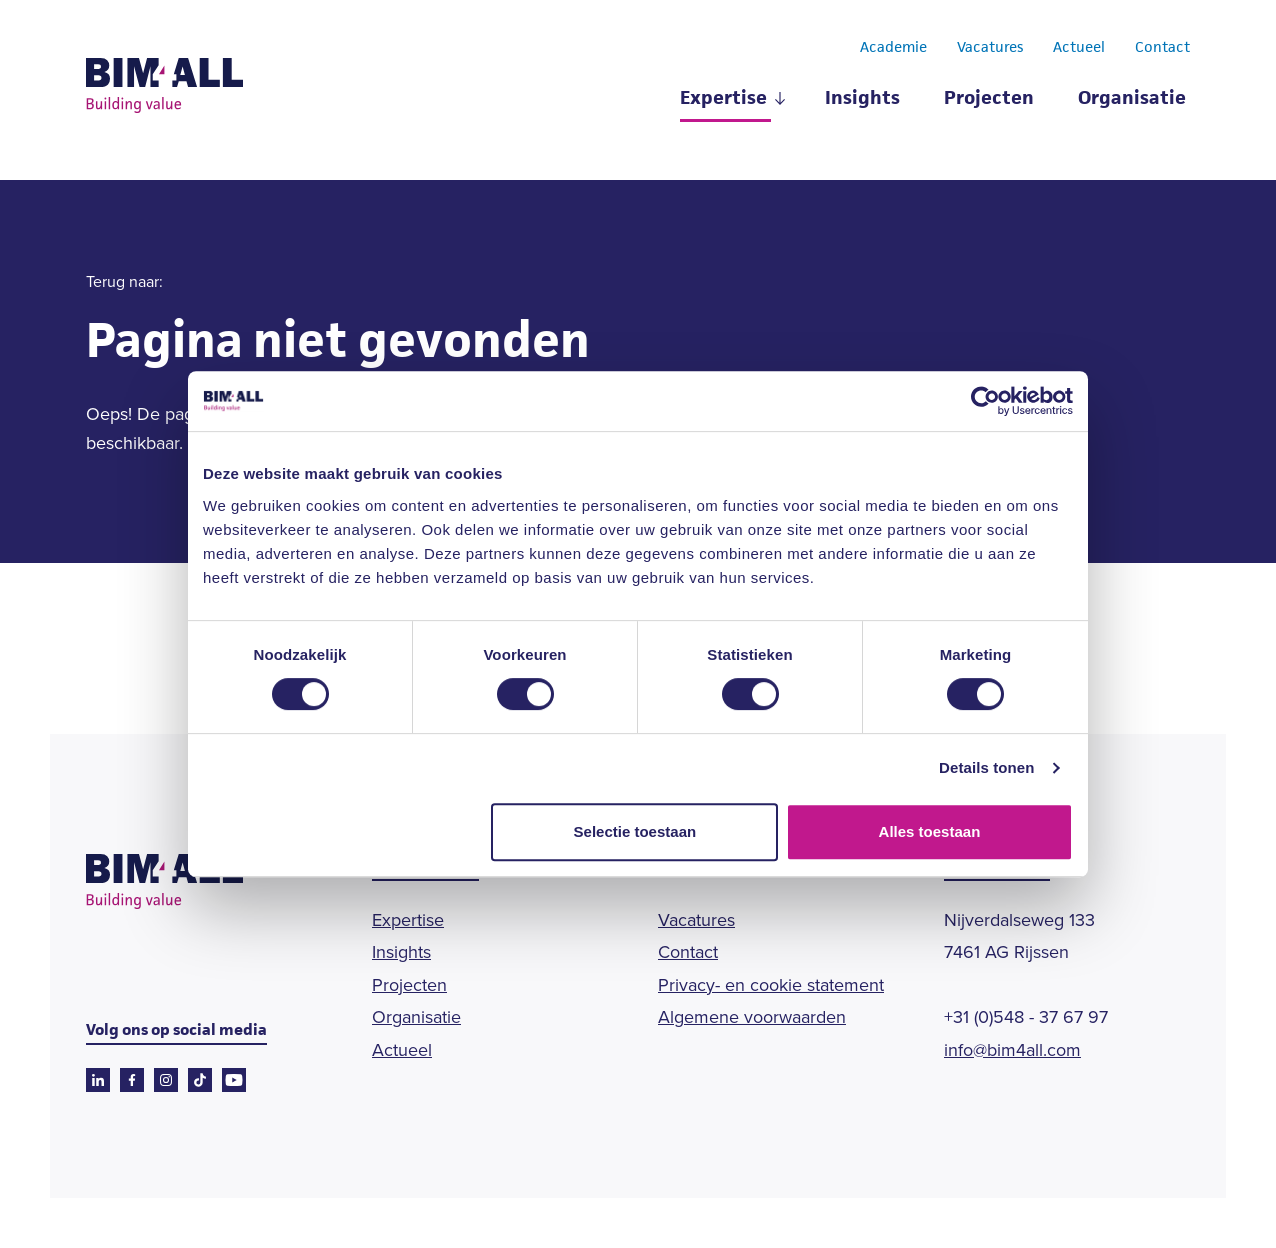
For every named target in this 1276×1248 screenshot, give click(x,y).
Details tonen (986, 767)
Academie (893, 48)
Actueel (1079, 48)
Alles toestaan (930, 831)
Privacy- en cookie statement (771, 985)
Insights (862, 99)
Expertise (723, 99)
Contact (1162, 48)
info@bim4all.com (1012, 1050)
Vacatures (990, 48)
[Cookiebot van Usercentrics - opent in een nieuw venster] (985, 401)
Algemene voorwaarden (752, 1017)
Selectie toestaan (635, 831)
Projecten (989, 99)
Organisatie (1132, 99)
